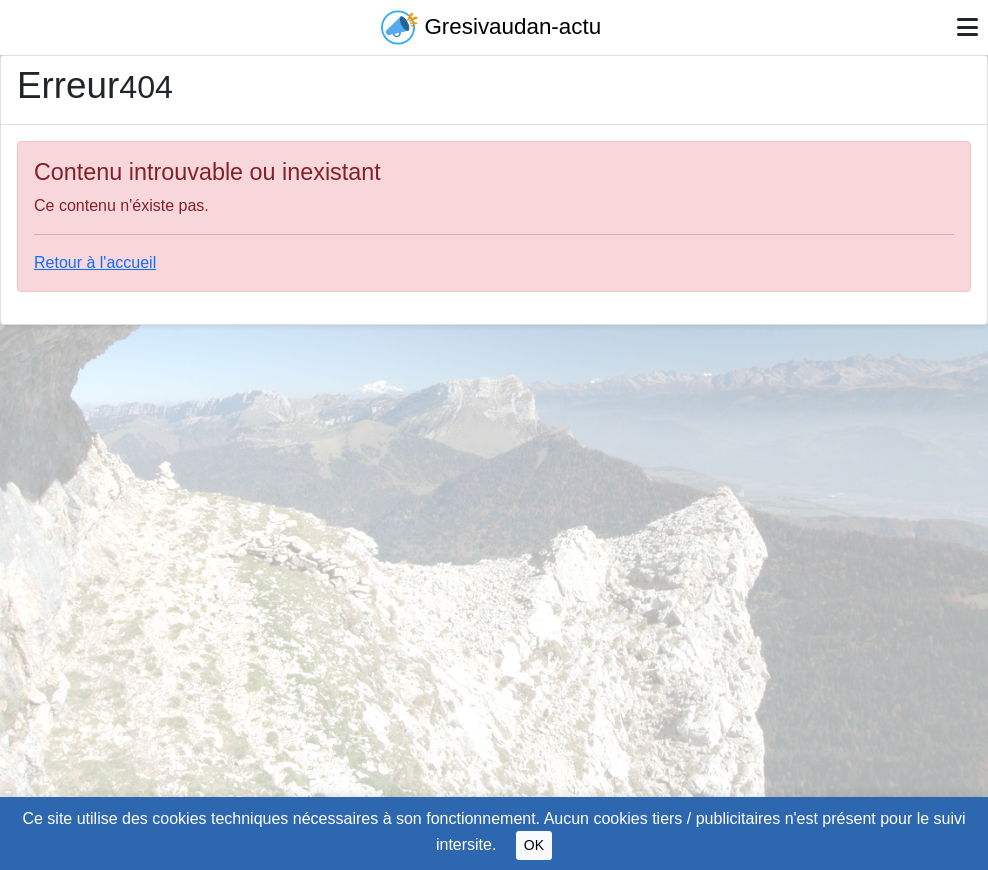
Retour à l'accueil (95, 262)
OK (534, 845)
